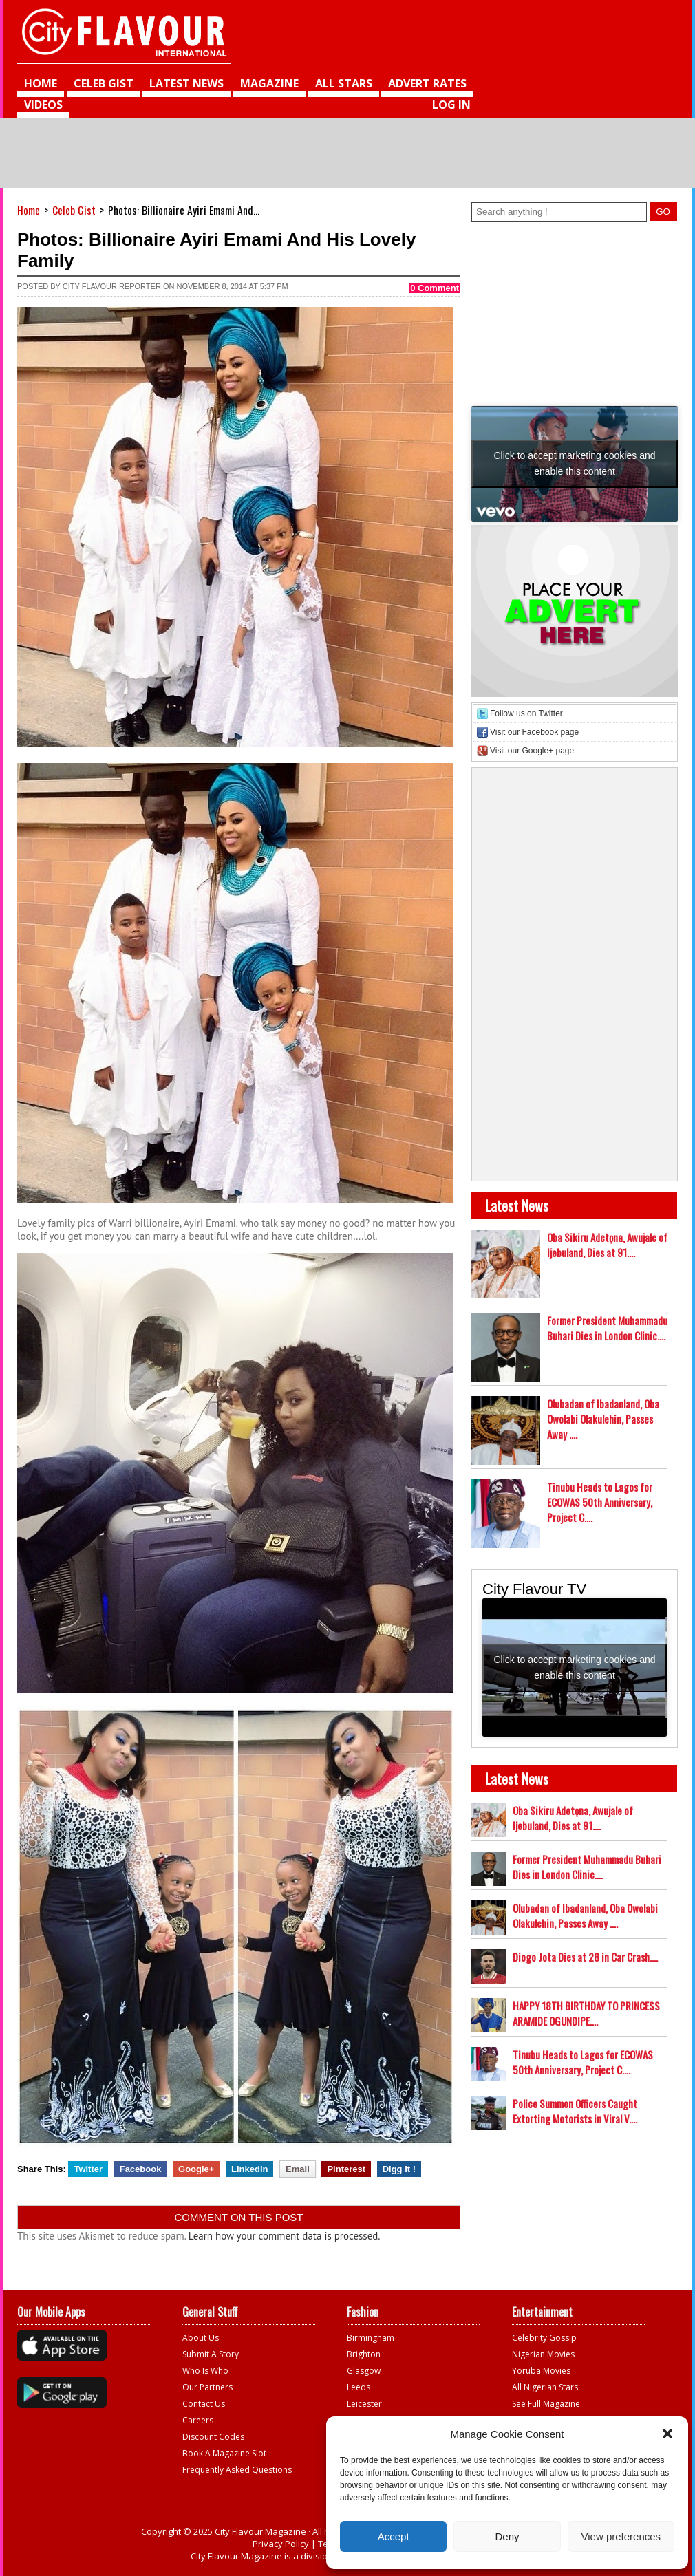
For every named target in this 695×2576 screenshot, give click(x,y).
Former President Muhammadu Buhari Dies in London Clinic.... (607, 1328)
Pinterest (346, 2169)
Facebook (141, 2169)
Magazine (269, 83)
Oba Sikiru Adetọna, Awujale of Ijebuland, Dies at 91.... (607, 1245)
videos (43, 104)
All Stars (343, 83)
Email (298, 2169)
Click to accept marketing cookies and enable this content (575, 463)
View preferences (621, 2536)
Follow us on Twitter (526, 713)
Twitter (88, 2169)
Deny (507, 2536)
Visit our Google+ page (532, 750)
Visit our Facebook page (534, 732)
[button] (667, 2433)
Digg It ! (399, 2169)
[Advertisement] (571, 100)
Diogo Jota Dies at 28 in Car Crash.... (585, 1956)
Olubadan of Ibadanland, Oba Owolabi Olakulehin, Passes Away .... (603, 1418)
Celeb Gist (103, 83)
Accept (393, 2536)
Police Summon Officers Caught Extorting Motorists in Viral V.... (575, 2111)
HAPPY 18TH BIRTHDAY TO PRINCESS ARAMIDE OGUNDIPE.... (586, 2013)
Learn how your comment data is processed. (285, 2235)
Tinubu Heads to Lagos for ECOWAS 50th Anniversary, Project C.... (599, 1502)
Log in (451, 104)
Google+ (196, 2169)
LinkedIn (249, 2169)
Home (40, 83)
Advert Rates (427, 83)
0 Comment (434, 288)
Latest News (186, 83)
